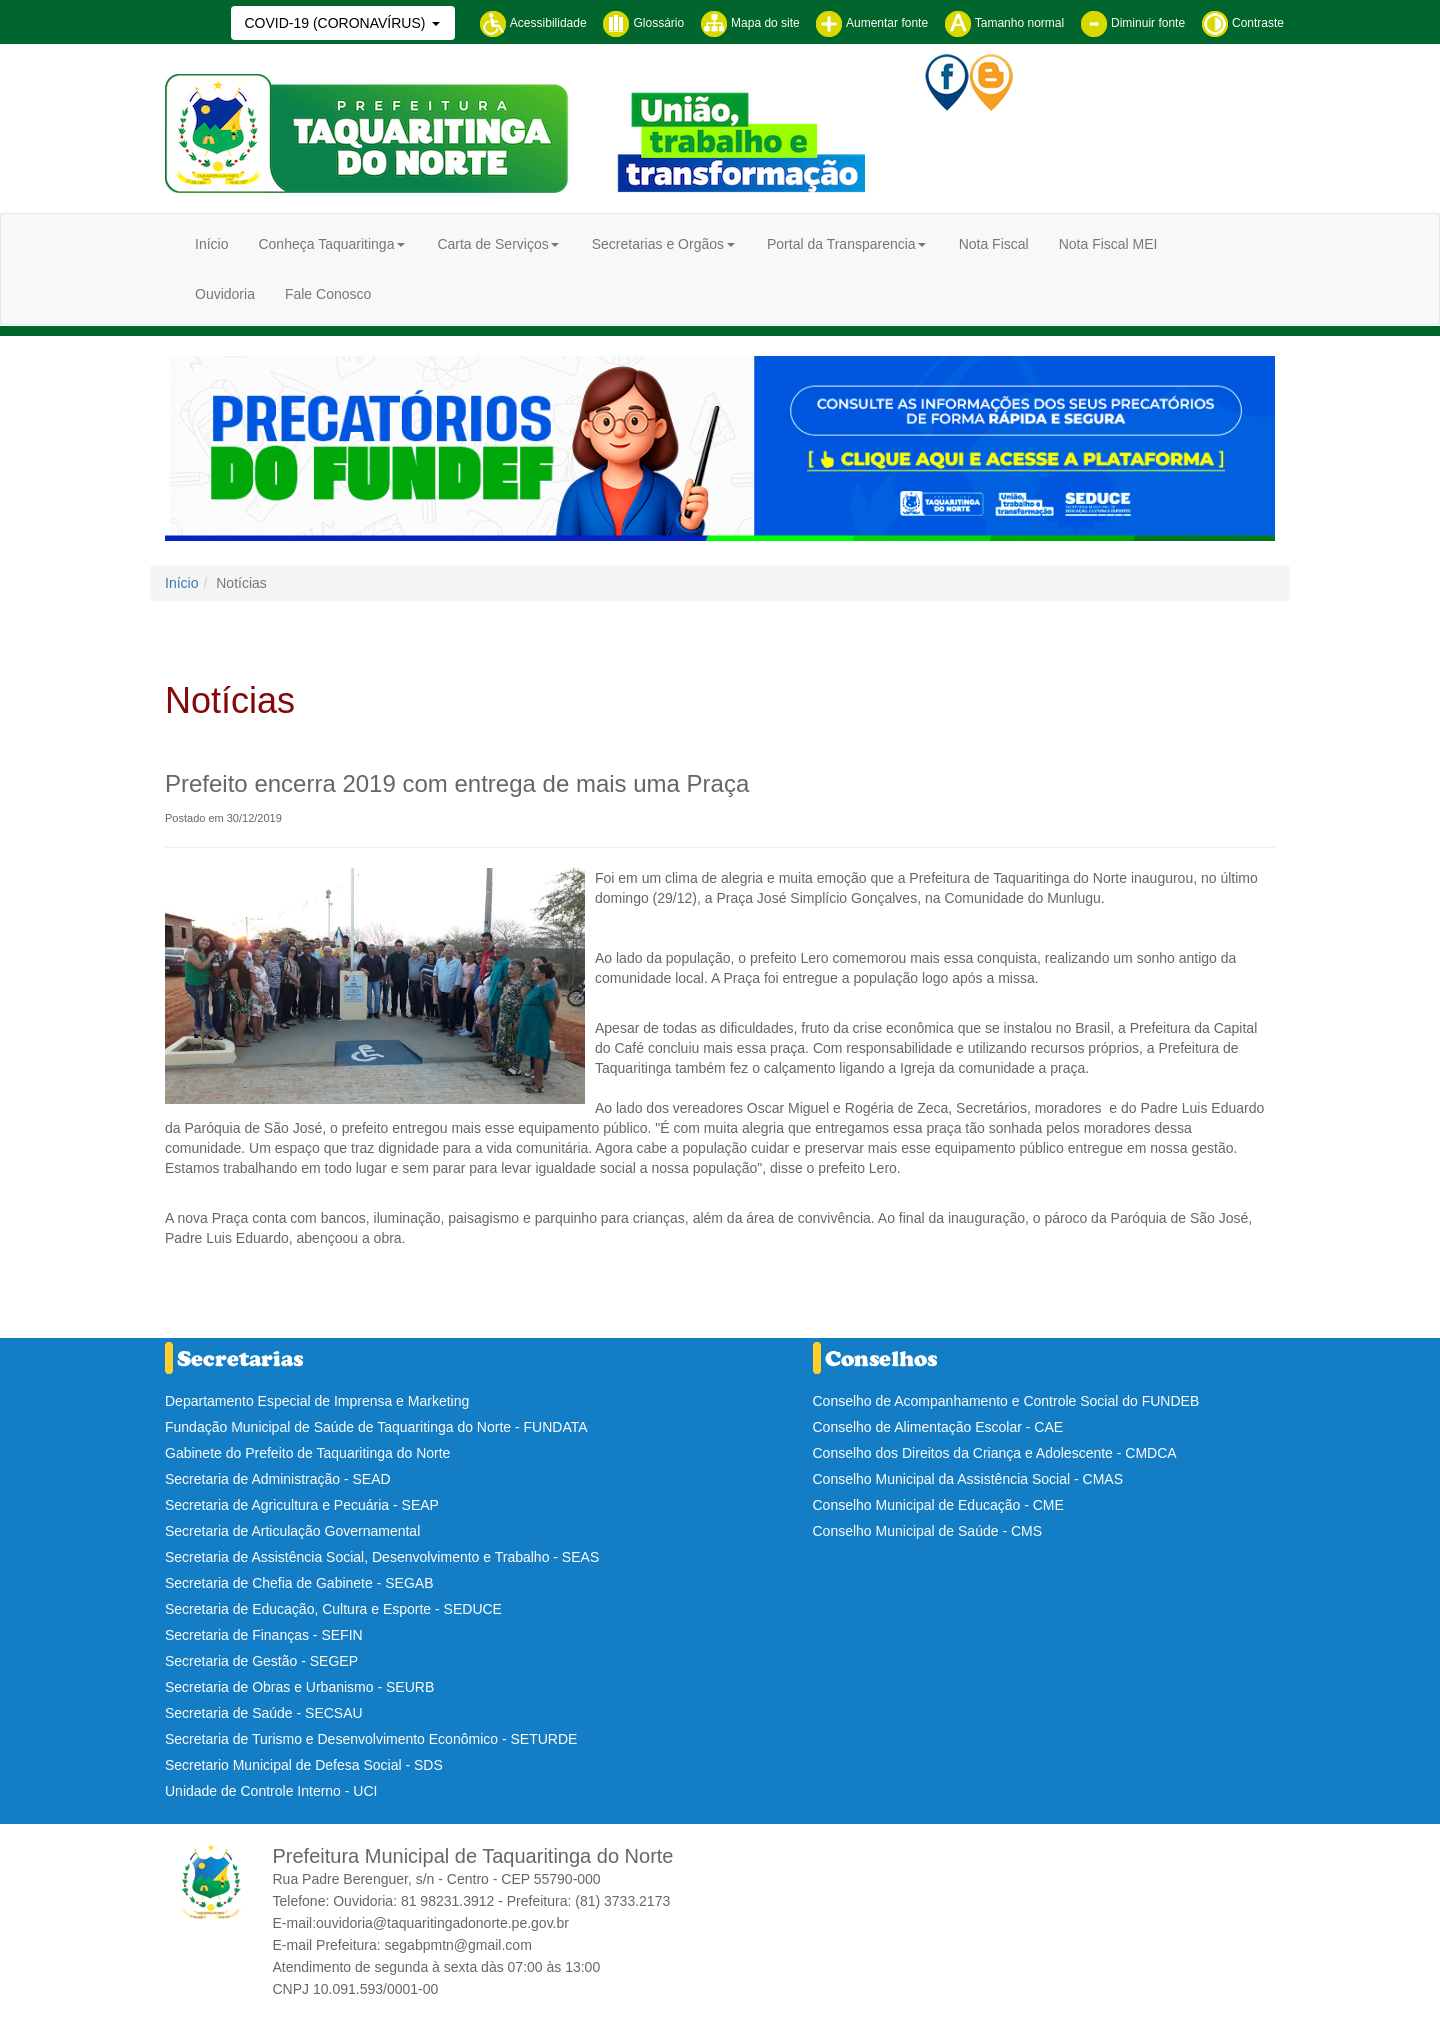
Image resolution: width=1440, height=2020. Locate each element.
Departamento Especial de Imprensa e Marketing (317, 1401)
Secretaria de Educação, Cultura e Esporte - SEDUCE (333, 1609)
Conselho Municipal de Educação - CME (938, 1505)
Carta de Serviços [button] (492, 244)
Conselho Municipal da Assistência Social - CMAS (968, 1479)
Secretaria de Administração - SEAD (278, 1479)
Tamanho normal (1004, 23)
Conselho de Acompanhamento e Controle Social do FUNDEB (1006, 1401)
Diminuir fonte (1132, 23)
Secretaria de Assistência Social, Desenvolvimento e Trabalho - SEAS (382, 1557)
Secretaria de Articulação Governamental (292, 1531)
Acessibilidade (532, 23)
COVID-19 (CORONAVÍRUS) (336, 23)
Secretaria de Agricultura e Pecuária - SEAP (302, 1505)
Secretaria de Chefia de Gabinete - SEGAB (299, 1583)
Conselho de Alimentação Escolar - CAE (938, 1427)
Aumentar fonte (871, 23)
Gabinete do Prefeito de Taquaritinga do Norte (307, 1453)
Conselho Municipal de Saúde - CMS (928, 1531)
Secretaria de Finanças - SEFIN (264, 1635)
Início (211, 244)
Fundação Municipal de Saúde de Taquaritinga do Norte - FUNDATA (376, 1427)
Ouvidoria (225, 294)
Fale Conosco (328, 294)
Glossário (643, 23)
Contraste (1242, 23)
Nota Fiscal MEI (1108, 244)
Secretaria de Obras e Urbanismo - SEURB (299, 1687)
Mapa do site (750, 23)
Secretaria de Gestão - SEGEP (261, 1661)
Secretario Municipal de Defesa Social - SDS (304, 1765)
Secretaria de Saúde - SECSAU (264, 1713)
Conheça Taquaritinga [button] (326, 244)
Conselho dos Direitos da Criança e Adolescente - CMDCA (995, 1453)
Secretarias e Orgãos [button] (658, 244)
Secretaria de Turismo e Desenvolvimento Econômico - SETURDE (371, 1739)
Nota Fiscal (994, 244)
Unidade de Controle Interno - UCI (271, 1791)
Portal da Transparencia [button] (841, 244)
